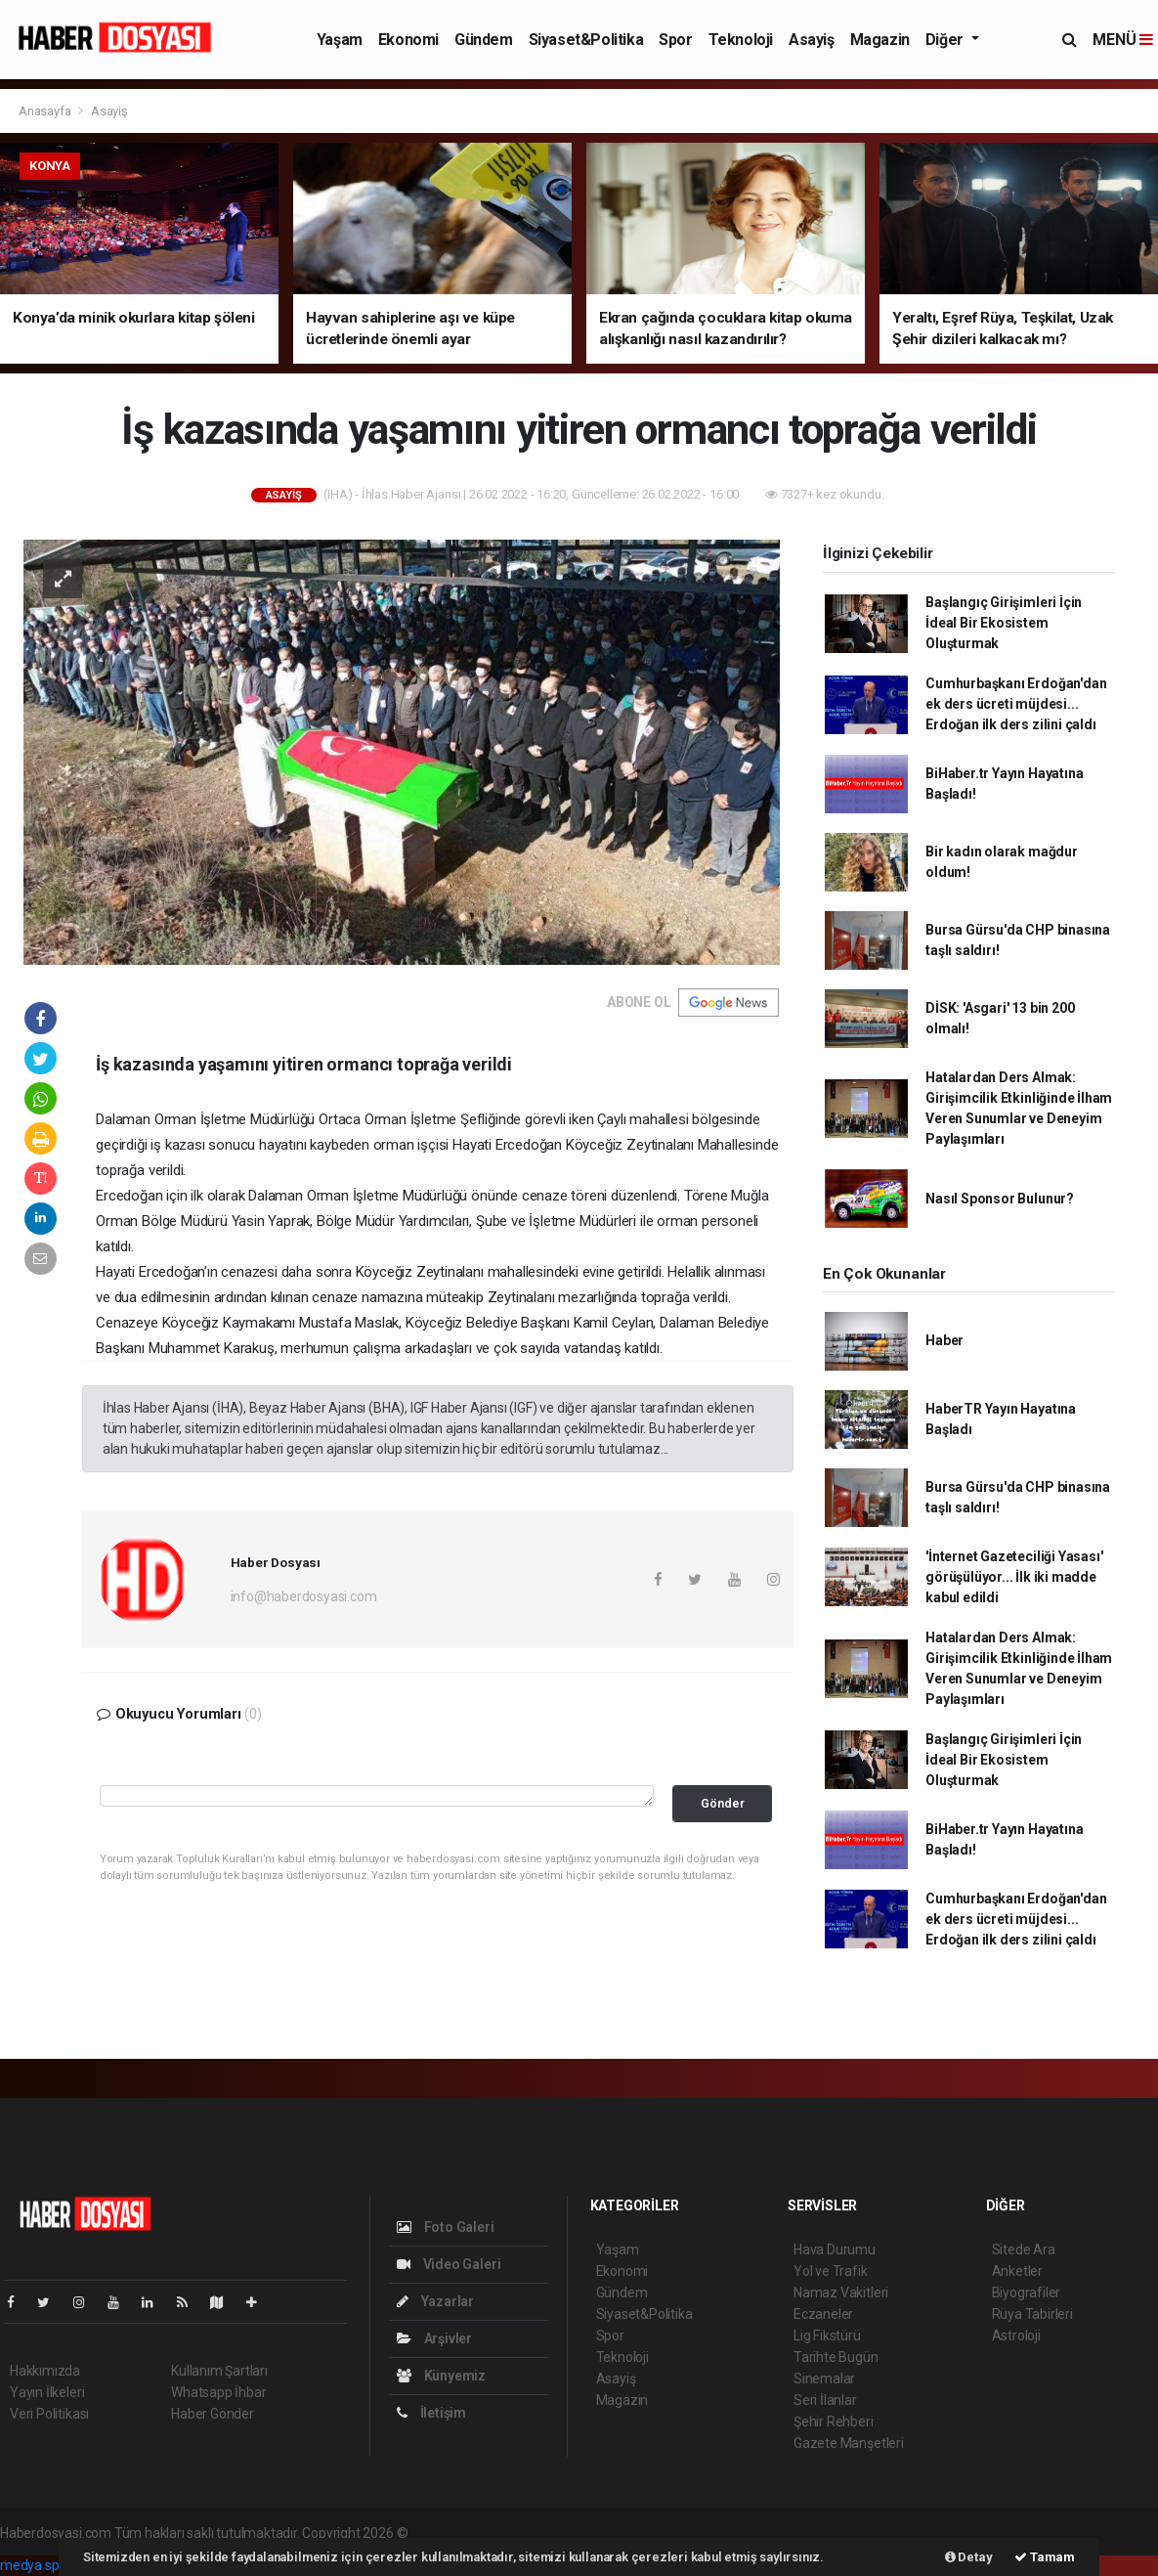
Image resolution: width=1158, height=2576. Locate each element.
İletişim (431, 2413)
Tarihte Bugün (836, 2357)
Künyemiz (441, 2375)
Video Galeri (448, 2264)
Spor (675, 39)
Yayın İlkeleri (47, 2392)
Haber (944, 1340)
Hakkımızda (45, 2371)
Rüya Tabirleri (1032, 2314)
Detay (969, 2557)
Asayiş (812, 39)
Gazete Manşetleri (848, 2443)
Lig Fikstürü (827, 2335)
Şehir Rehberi (833, 2421)
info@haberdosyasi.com (304, 1596)
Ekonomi (408, 39)
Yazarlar (435, 2301)
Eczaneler (823, 2314)
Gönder (723, 1803)
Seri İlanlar (825, 2400)
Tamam (1044, 2557)
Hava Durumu (834, 2249)
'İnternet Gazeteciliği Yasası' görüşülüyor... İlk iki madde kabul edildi (1013, 1577)
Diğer (946, 39)
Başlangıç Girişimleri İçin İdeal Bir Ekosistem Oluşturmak (1003, 622)
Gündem (483, 39)
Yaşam (340, 39)
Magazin (880, 39)
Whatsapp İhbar (218, 2392)
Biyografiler (1026, 2292)
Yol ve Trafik (830, 2271)
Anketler (1017, 2271)
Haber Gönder (212, 2414)
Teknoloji (740, 39)
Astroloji (1016, 2335)
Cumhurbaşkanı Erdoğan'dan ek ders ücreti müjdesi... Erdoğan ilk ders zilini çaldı (1015, 704)
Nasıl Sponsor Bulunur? (999, 1198)
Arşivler (434, 2338)
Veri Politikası (49, 2414)
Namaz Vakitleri (840, 2292)
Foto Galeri (445, 2227)
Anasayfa (46, 111)
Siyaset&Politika (586, 39)
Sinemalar (824, 2378)
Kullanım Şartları (219, 2371)
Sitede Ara (1023, 2249)
